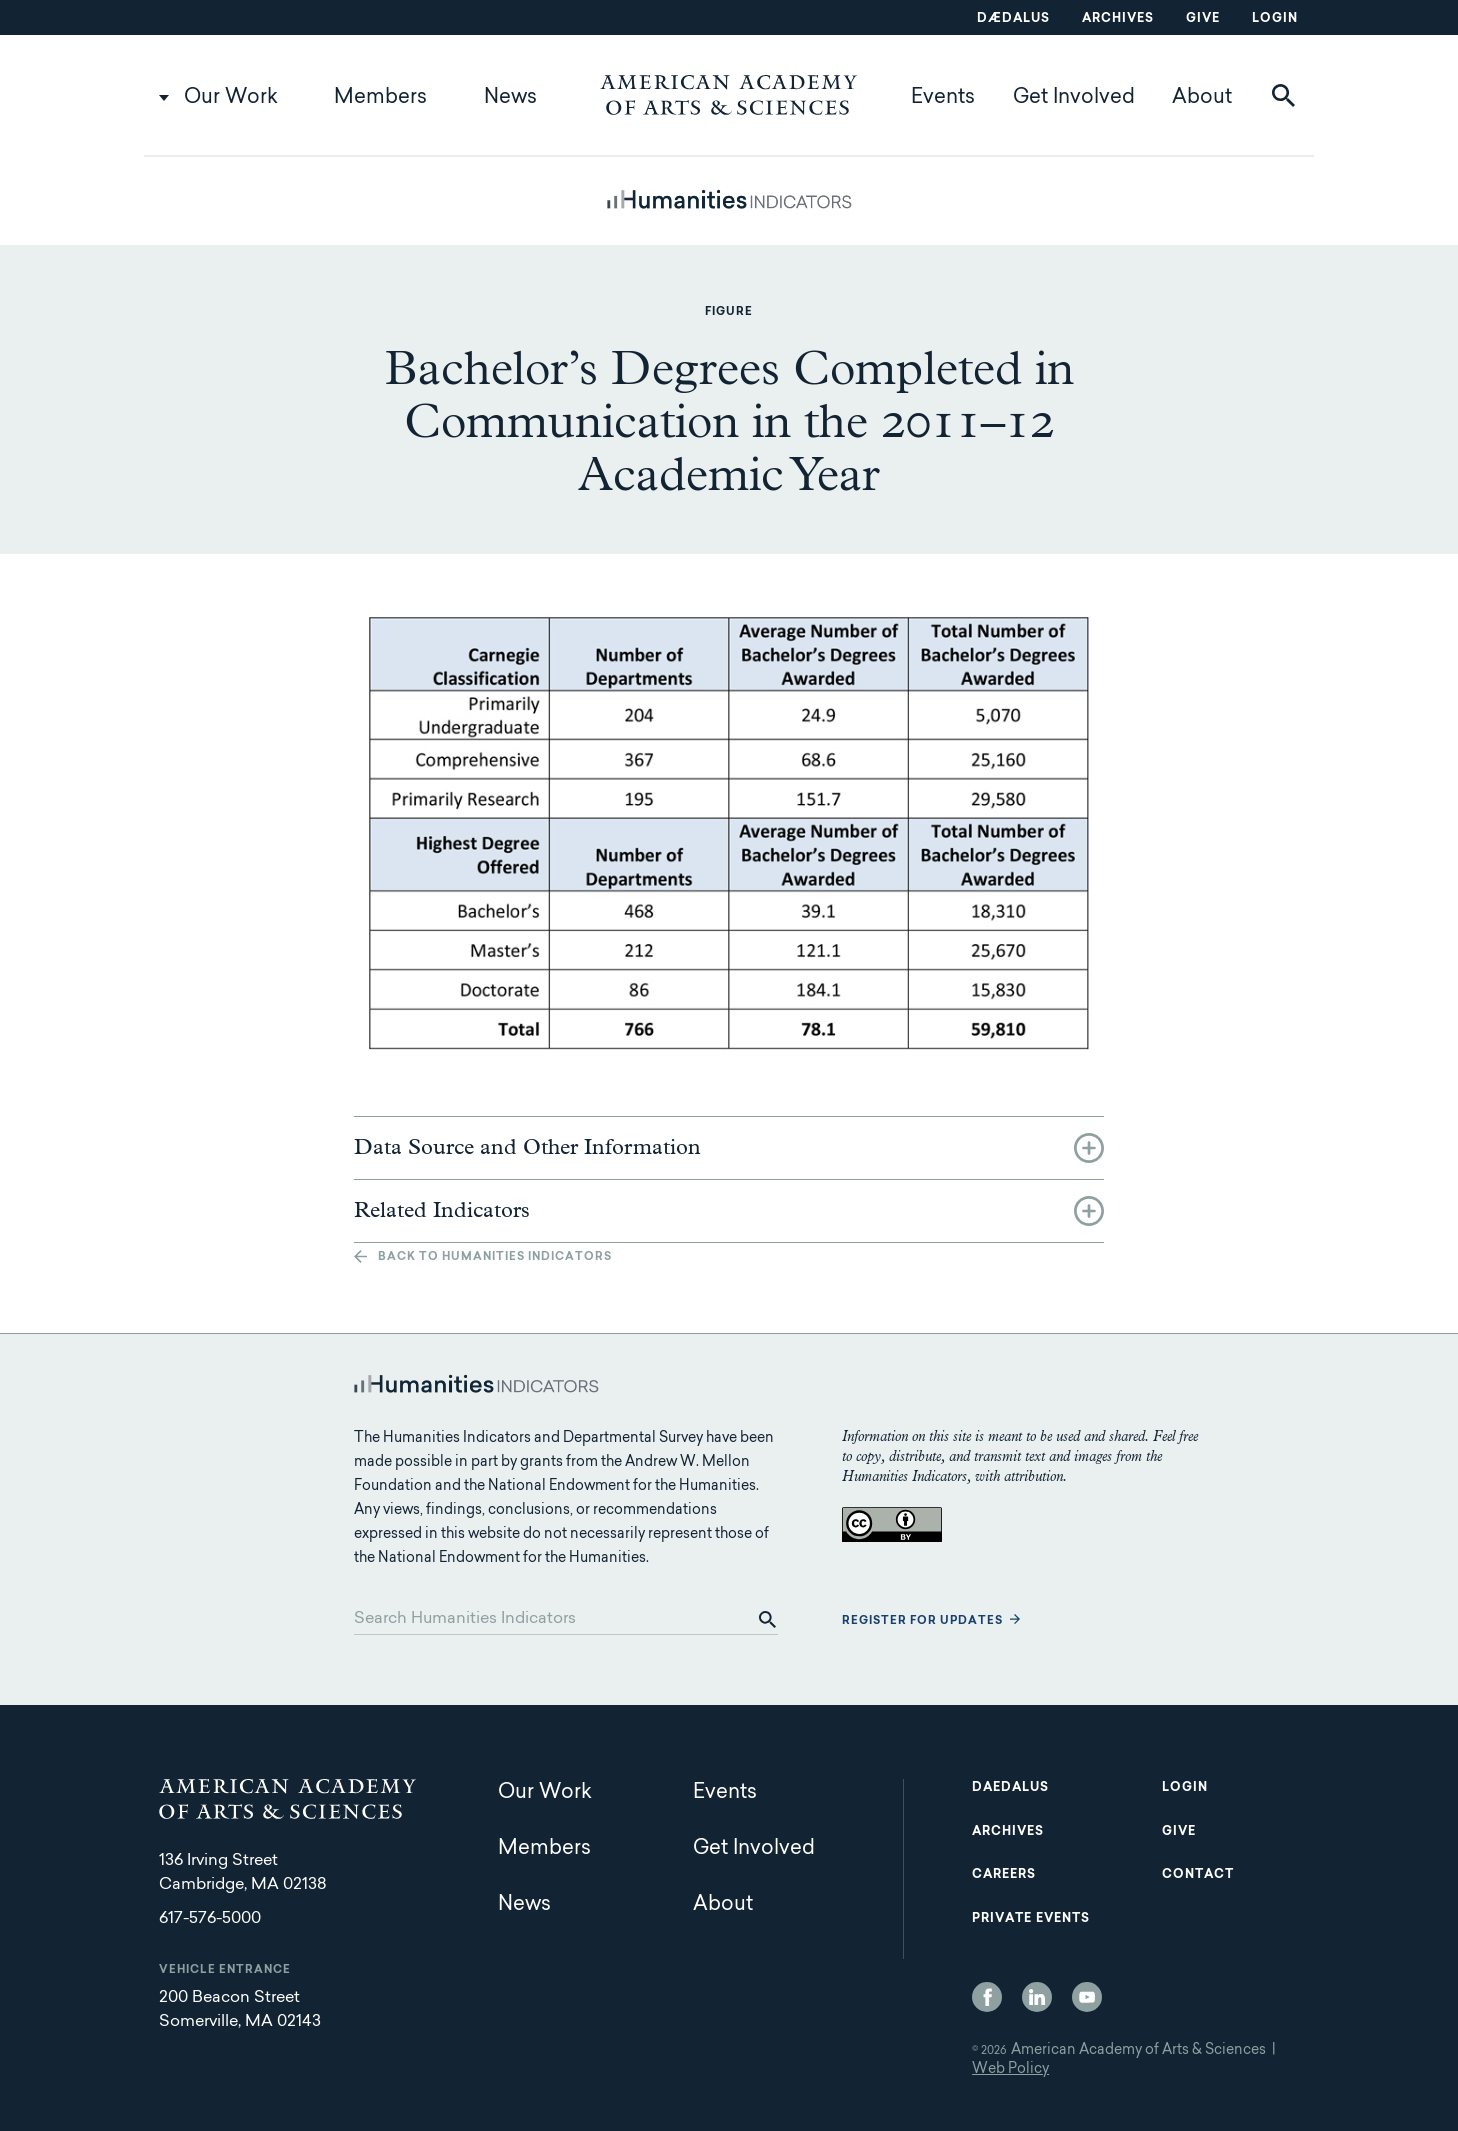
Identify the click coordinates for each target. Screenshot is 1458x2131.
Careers (1004, 1875)
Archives (1118, 19)
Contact (1198, 1875)
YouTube (1087, 1997)
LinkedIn (1037, 1997)
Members (380, 98)
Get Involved (1074, 98)
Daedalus (1010, 1788)
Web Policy (1010, 2070)
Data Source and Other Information (527, 1148)
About (1202, 98)
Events (943, 98)
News (510, 98)
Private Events (1031, 1919)
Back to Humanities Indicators (495, 1257)
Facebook (987, 1997)
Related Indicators (442, 1211)
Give (1203, 19)
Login (1275, 19)
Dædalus (1013, 19)
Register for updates (922, 1621)
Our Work (231, 98)
